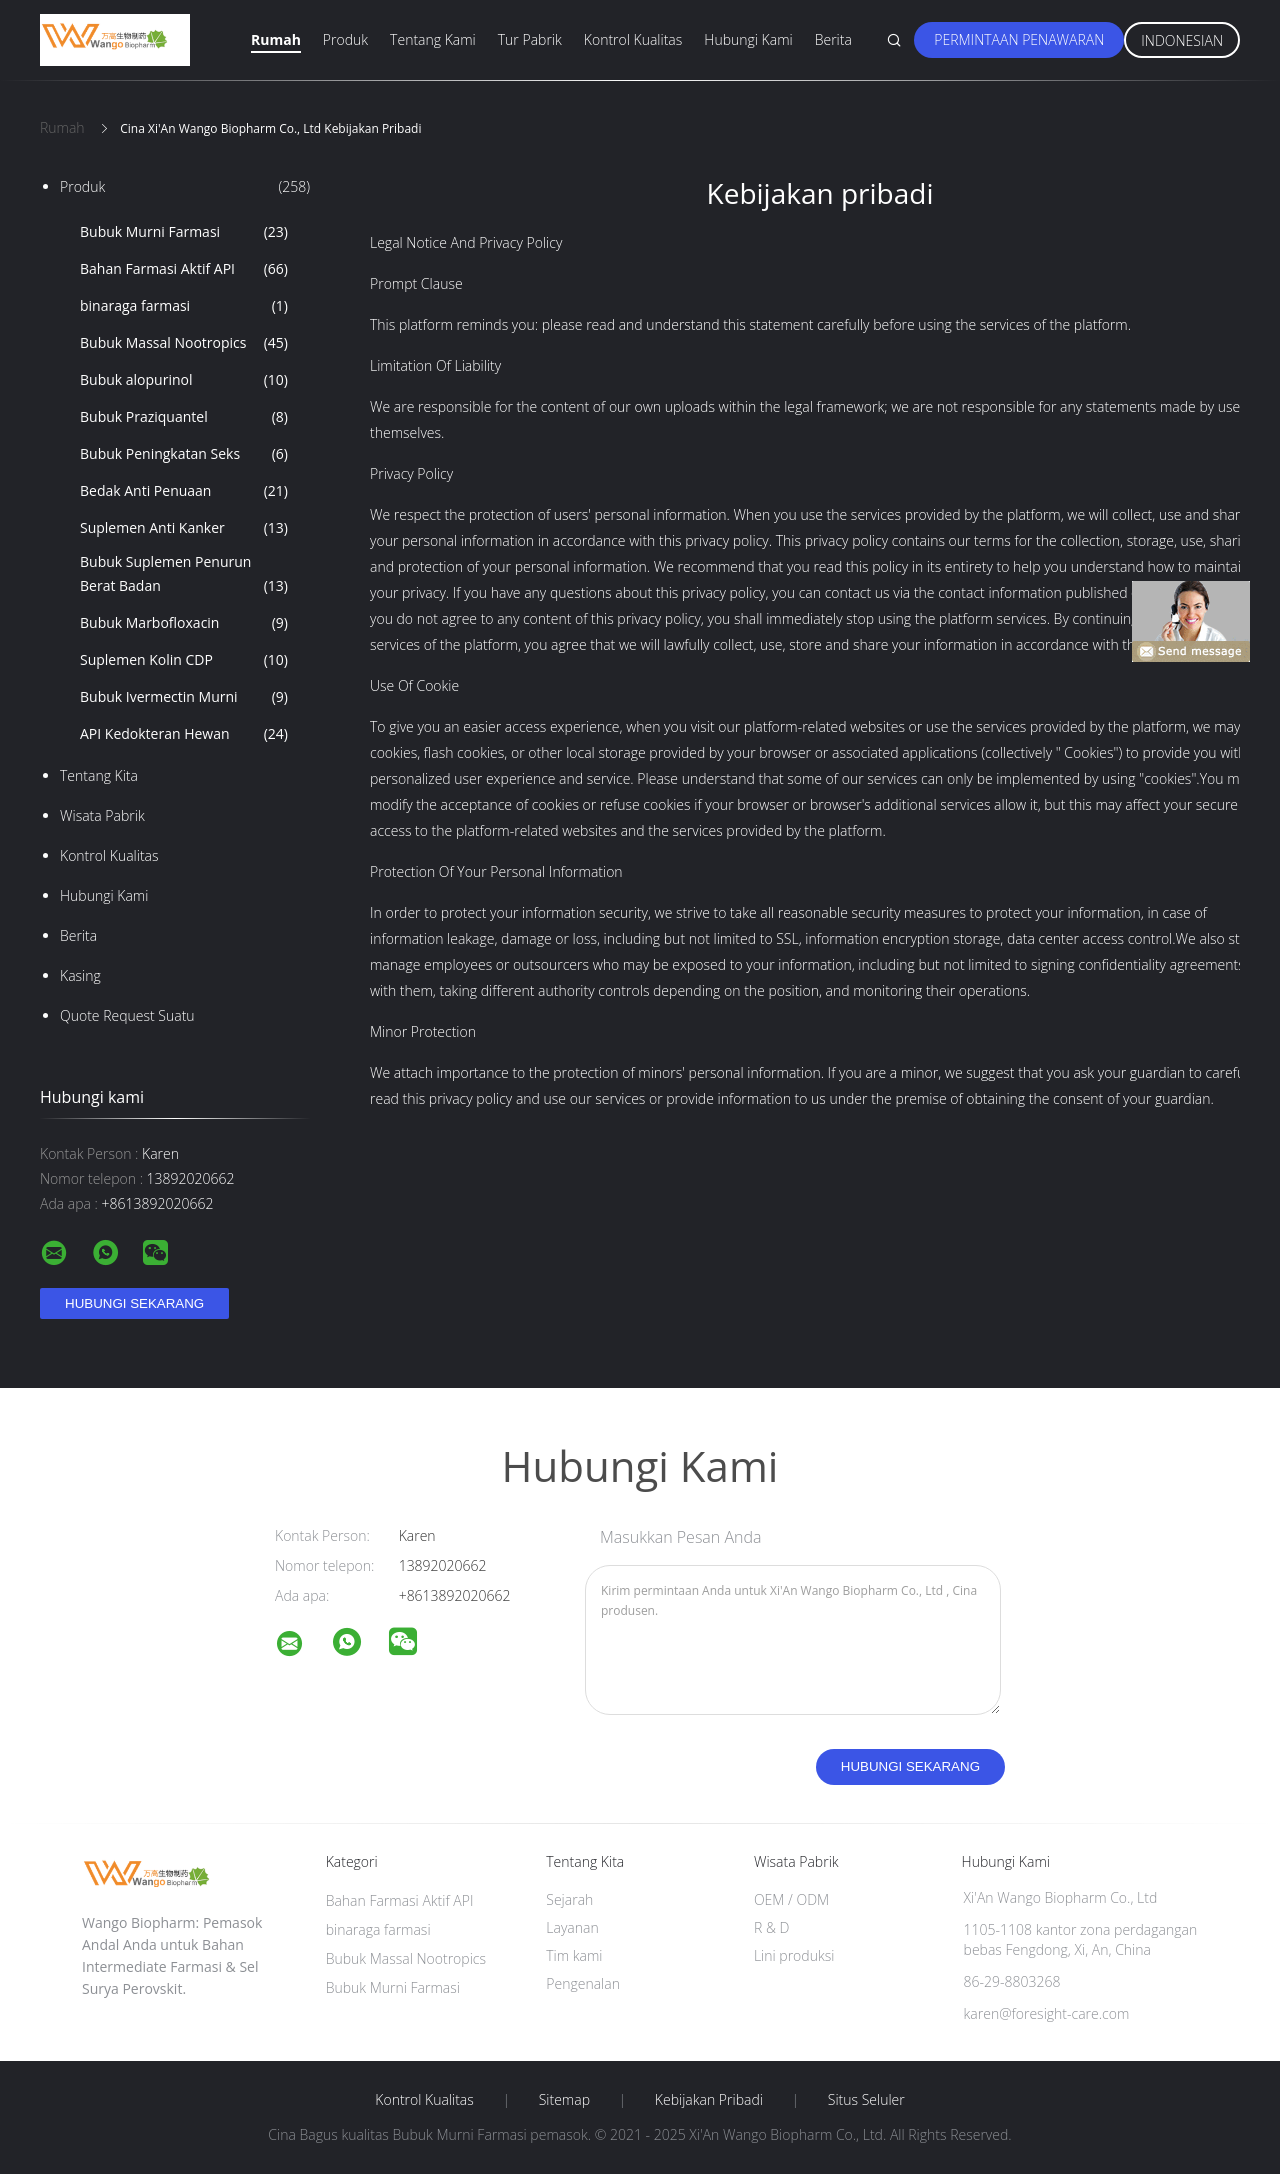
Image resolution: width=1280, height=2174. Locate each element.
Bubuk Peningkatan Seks (184, 454)
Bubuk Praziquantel (184, 417)
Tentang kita (99, 775)
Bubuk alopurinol (184, 380)
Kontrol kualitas (633, 39)
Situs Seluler (866, 2100)
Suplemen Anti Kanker (184, 528)
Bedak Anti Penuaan (184, 491)
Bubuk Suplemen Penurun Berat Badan (184, 575)
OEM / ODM (791, 1899)
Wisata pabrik (102, 815)
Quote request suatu (127, 1015)
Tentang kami (433, 39)
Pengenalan (583, 1983)
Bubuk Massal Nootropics (184, 343)
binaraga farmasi (184, 306)
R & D (771, 1927)
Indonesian (1182, 40)
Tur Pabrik (530, 39)
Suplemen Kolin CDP (184, 660)
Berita (833, 39)
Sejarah (569, 1899)
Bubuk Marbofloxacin (184, 623)
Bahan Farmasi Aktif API (184, 269)
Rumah (276, 39)
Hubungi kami (748, 39)
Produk (345, 39)
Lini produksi (794, 1955)
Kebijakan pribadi (709, 2100)
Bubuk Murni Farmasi (184, 232)
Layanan (572, 1927)
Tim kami (574, 1955)
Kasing (80, 975)
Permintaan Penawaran (1019, 39)
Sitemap (564, 2100)
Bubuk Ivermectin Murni (184, 697)
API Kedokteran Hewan (184, 734)
